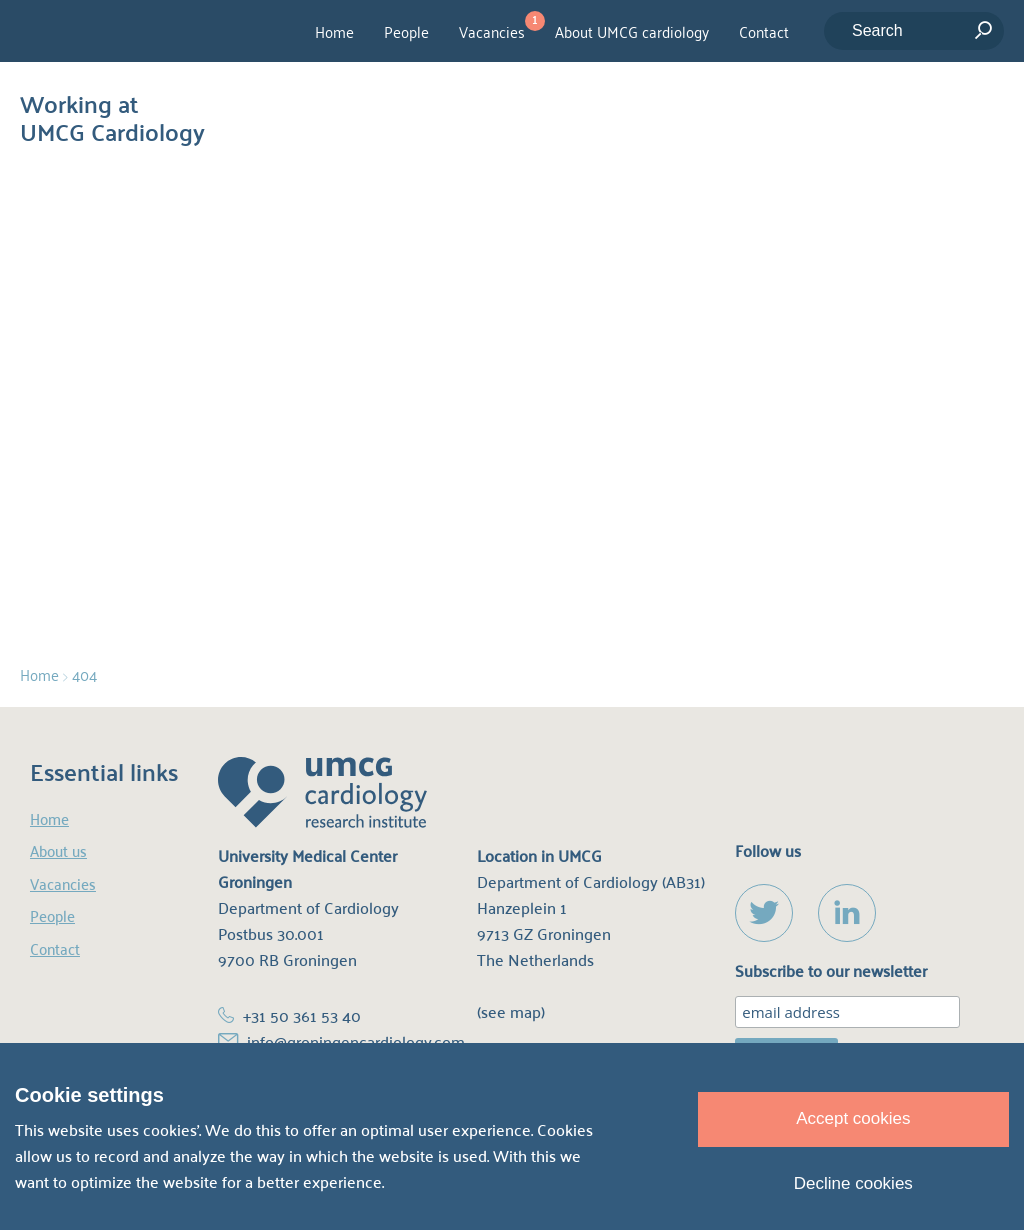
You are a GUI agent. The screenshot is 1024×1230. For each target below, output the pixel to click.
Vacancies (492, 31)
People (406, 31)
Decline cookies (853, 1183)
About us (58, 850)
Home (334, 31)
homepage (637, 428)
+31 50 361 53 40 (302, 1015)
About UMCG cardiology (632, 31)
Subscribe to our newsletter (831, 971)
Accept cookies (853, 1118)
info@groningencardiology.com (356, 1041)
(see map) (511, 1011)
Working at (112, 113)
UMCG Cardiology (131, 31)
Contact (764, 31)
